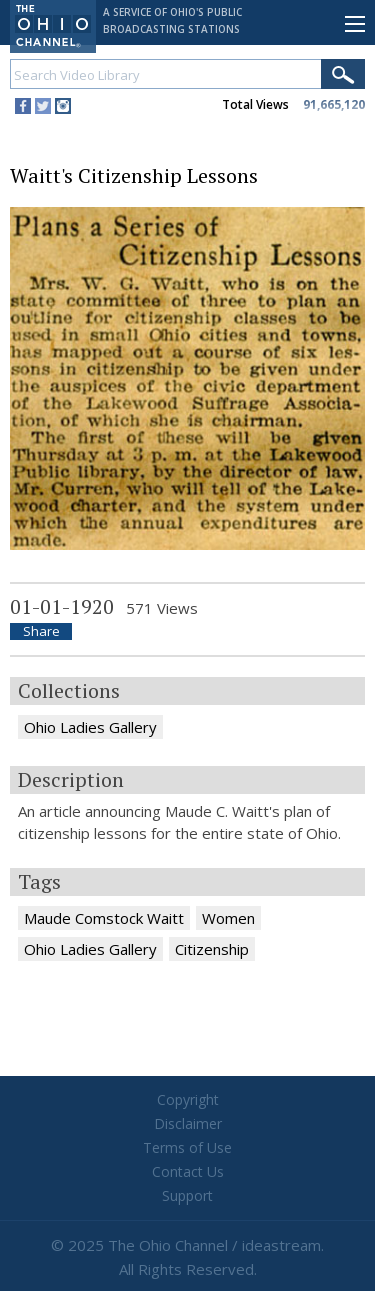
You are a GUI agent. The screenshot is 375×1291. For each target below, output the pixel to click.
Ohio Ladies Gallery (90, 727)
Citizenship (212, 949)
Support (187, 1195)
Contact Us (188, 1171)
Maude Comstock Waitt (104, 918)
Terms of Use (187, 1147)
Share (41, 631)
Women (228, 918)
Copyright (188, 1099)
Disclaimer (188, 1123)
